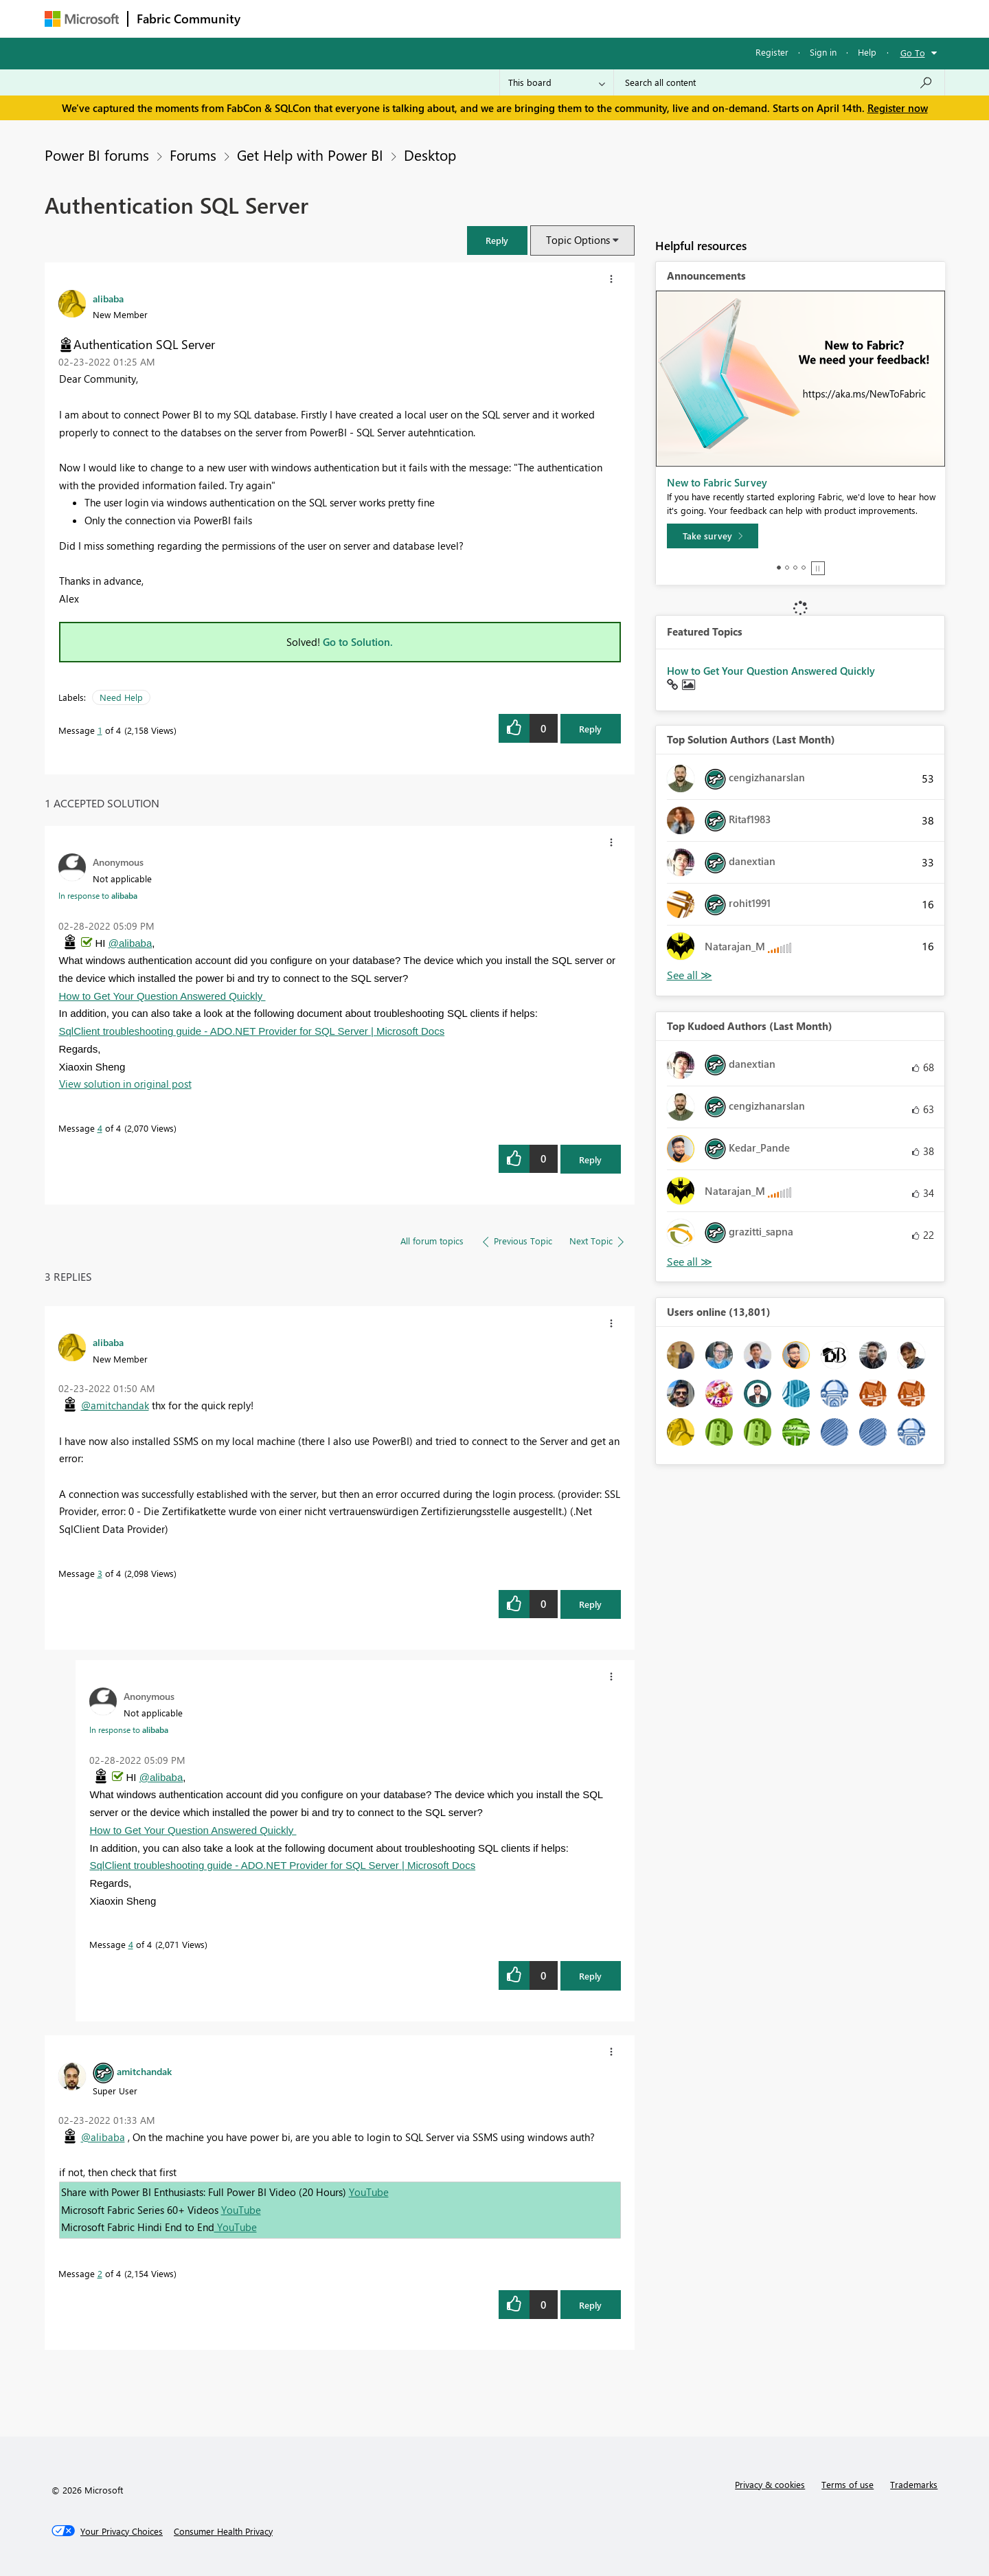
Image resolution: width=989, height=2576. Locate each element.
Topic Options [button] (578, 240)
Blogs (511, 18)
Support (622, 18)
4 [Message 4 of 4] (100, 1128)
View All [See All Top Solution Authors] (689, 975)
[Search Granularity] (556, 82)
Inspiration (332, 18)
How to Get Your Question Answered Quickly (162, 996)
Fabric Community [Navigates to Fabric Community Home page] (188, 18)
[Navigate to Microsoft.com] (82, 19)
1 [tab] (779, 567)
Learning (564, 18)
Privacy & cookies (770, 2484)
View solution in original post (125, 1083)
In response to (97, 895)
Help (867, 52)
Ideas (388, 18)
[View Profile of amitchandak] (144, 2071)
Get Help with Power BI (310, 154)
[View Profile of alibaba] (108, 298)
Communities (449, 18)
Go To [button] (912, 52)
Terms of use (847, 2484)
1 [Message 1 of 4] (100, 730)
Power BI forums (97, 154)
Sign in (823, 52)
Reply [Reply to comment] (590, 1159)
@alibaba (130, 943)
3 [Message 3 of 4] (100, 1573)
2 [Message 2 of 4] (100, 2273)
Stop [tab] (818, 568)
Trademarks (913, 2484)
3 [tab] (795, 567)
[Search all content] (779, 82)
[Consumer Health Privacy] (223, 2531)
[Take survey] (712, 536)
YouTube (369, 2192)
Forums (271, 18)
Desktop (430, 154)
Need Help (121, 697)
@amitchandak (115, 1405)
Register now (897, 108)
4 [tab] (803, 567)
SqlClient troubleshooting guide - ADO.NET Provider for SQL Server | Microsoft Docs (252, 1031)
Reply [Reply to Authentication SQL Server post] (590, 729)
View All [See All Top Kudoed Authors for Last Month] (689, 1262)
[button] (497, 240)
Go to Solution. (358, 642)
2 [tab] (787, 567)
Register (771, 52)
